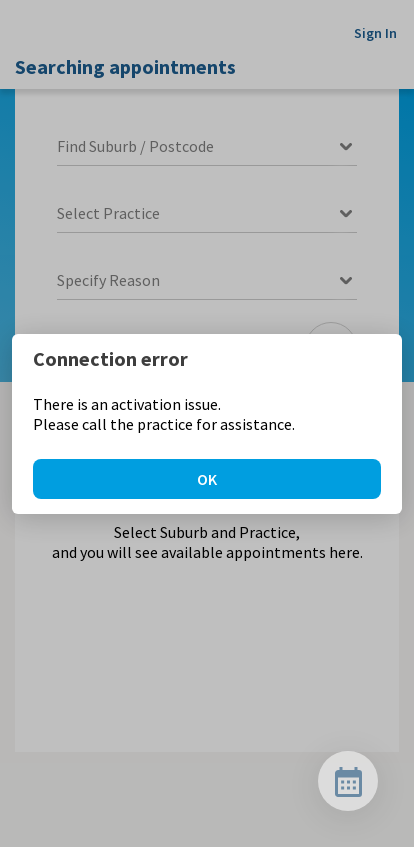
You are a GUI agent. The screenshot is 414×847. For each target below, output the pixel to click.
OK (207, 479)
